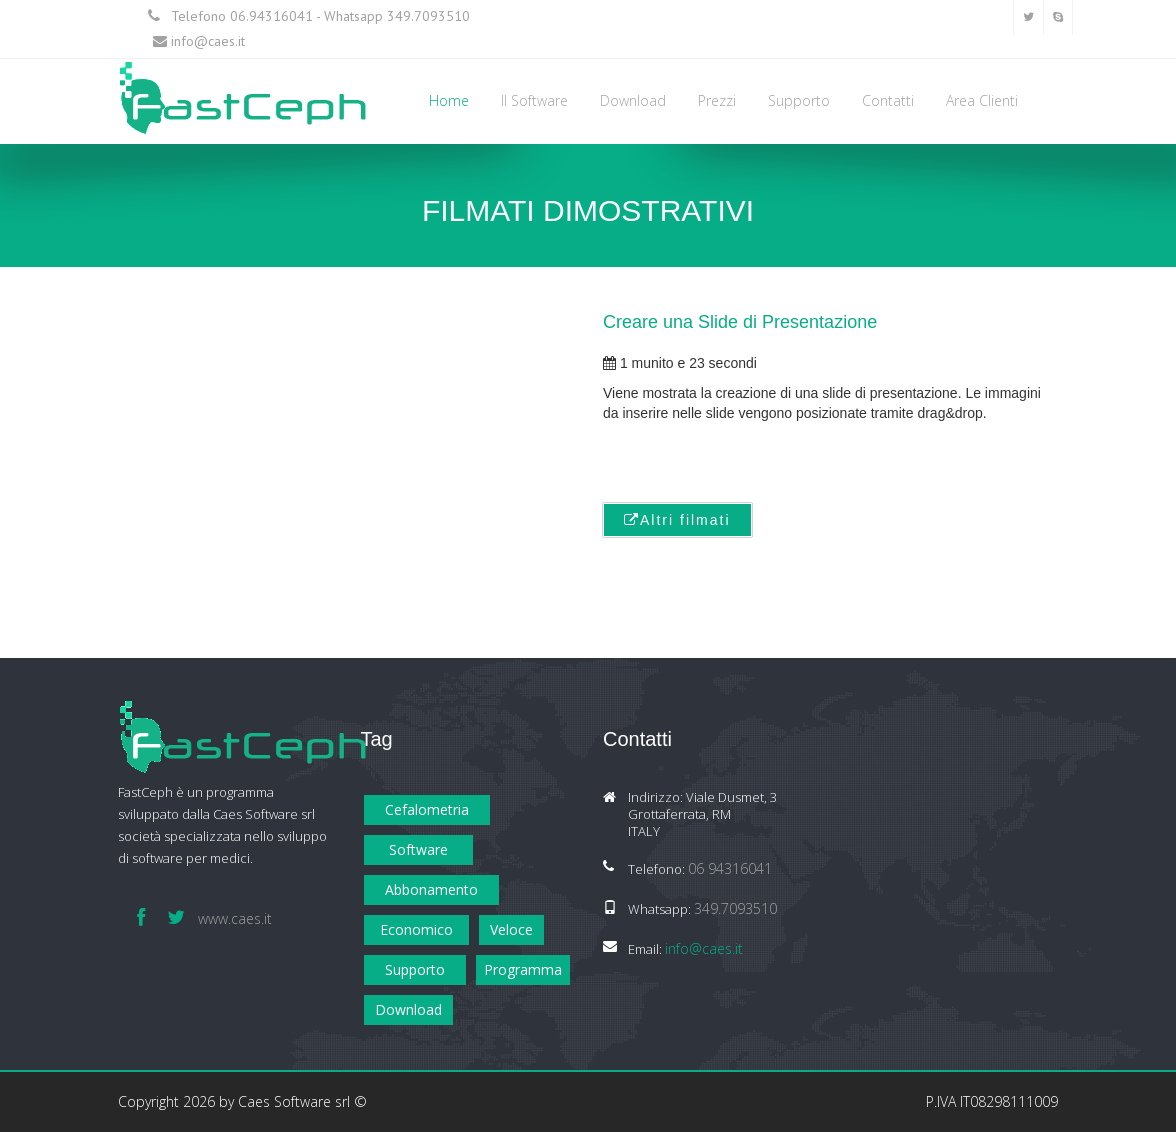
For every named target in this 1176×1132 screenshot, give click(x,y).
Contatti (888, 100)
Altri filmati (677, 520)
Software (418, 849)
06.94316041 (271, 16)
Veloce (511, 929)
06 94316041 (730, 868)
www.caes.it (235, 918)
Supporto (799, 100)
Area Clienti (982, 100)
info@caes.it (208, 41)
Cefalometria (427, 809)
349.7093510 (428, 16)
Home (449, 100)
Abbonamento (431, 889)
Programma (523, 969)
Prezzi (717, 100)
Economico (416, 929)
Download (633, 100)
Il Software (534, 100)
